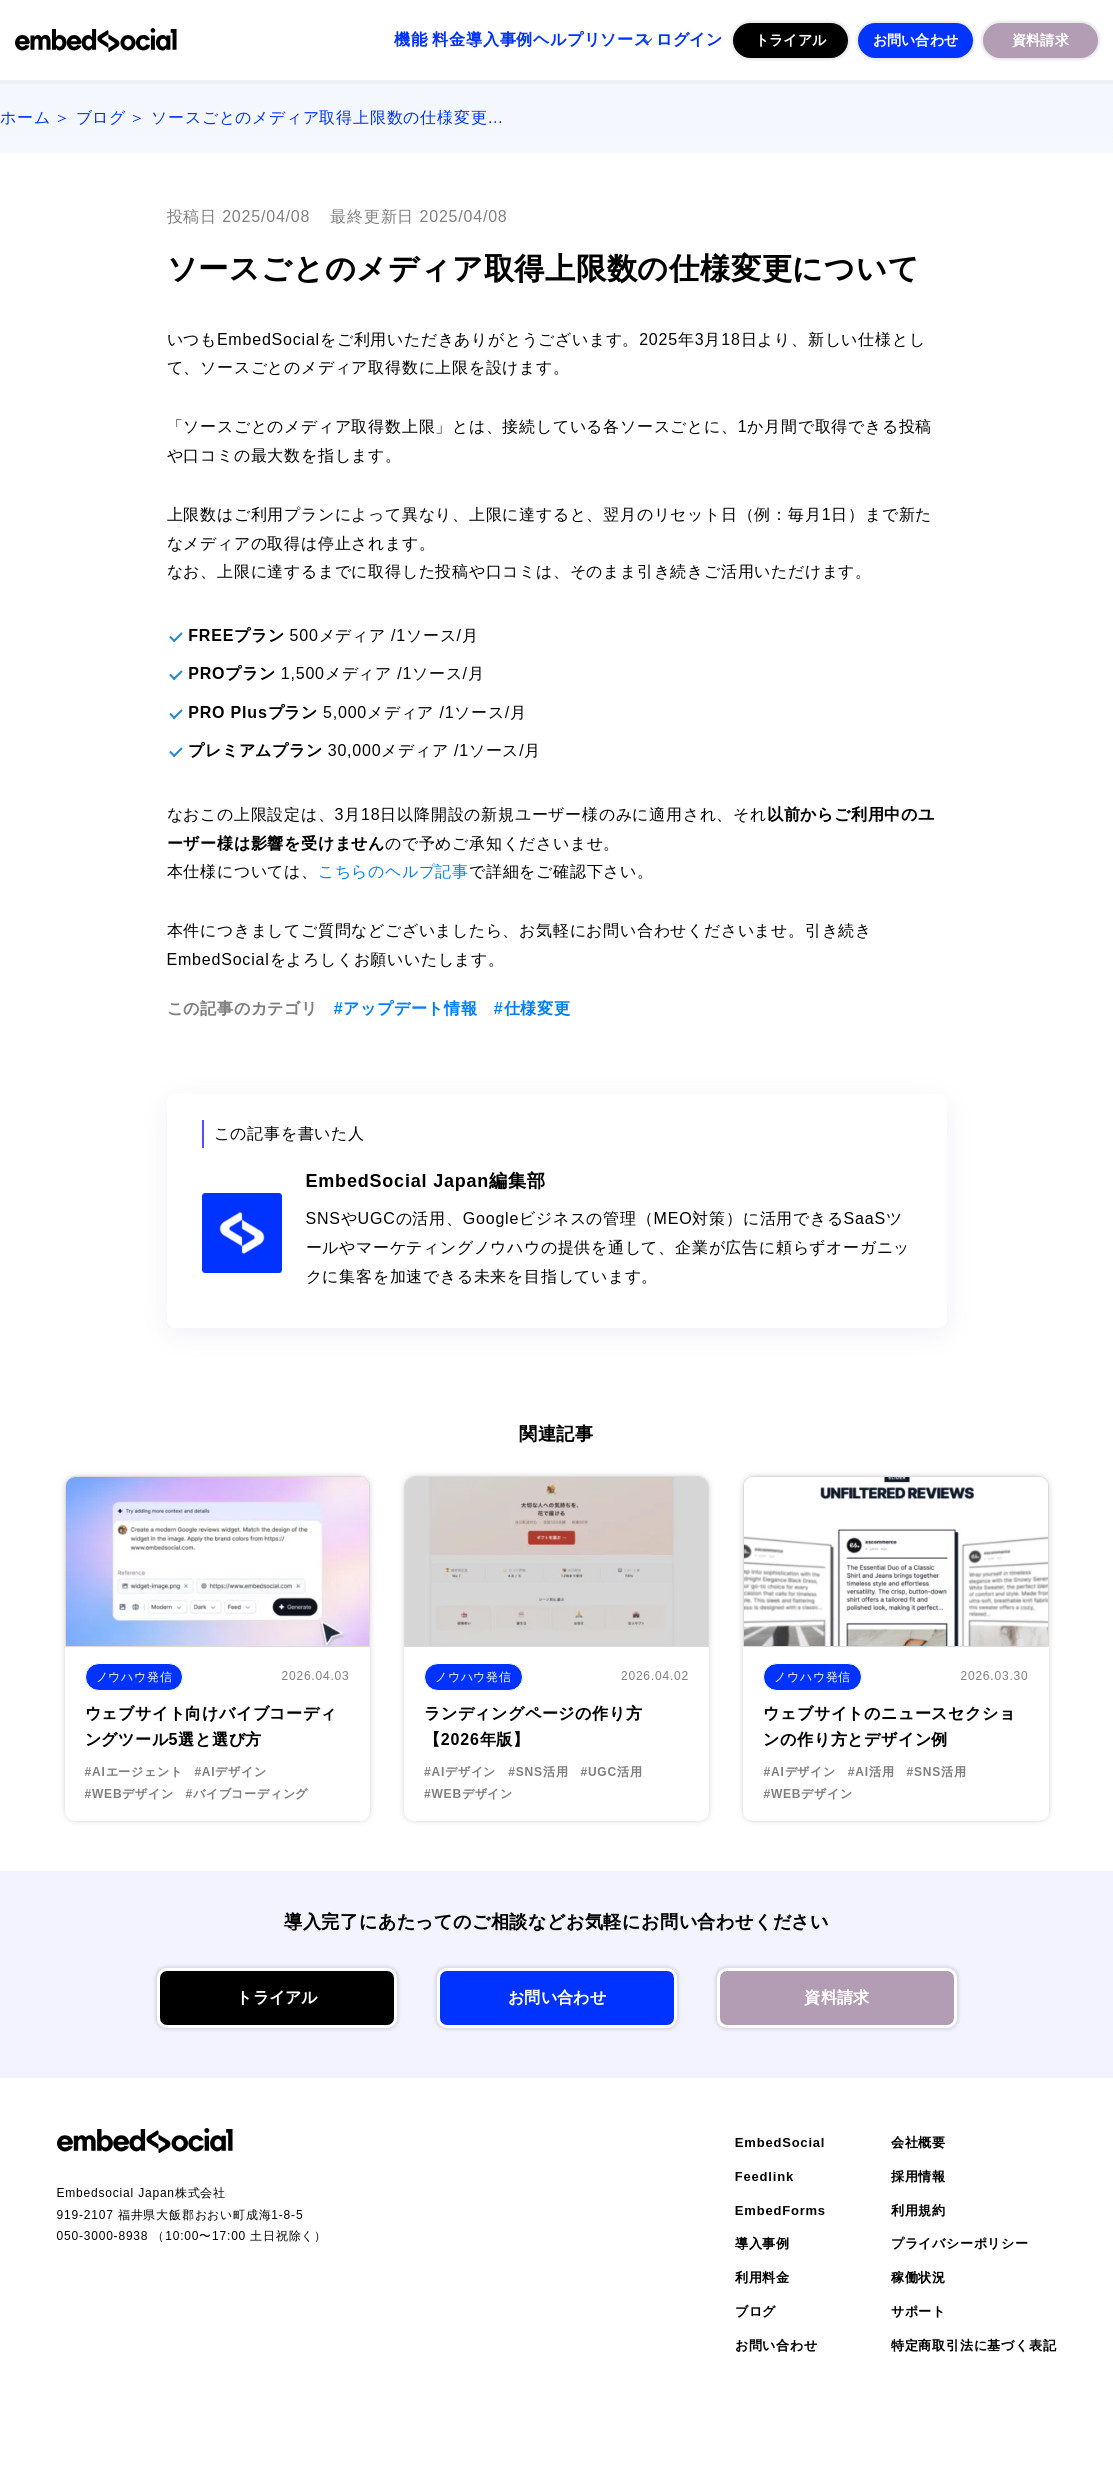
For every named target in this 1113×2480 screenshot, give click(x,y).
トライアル (790, 39)
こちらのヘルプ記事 (393, 871)
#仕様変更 (532, 1008)
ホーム (25, 117)
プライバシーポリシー (960, 2243)
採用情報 (918, 2176)
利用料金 (762, 2277)
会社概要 (918, 2142)
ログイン (679, 39)
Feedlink (764, 2176)
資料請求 (1040, 39)
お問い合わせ (916, 39)
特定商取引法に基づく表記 (974, 2345)
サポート (918, 2311)
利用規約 (918, 2210)
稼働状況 (918, 2277)
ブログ (101, 117)
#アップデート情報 (406, 1008)
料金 (354, 39)
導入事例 (427, 39)
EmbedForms (780, 2210)
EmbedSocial (780, 2142)
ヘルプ (507, 39)
